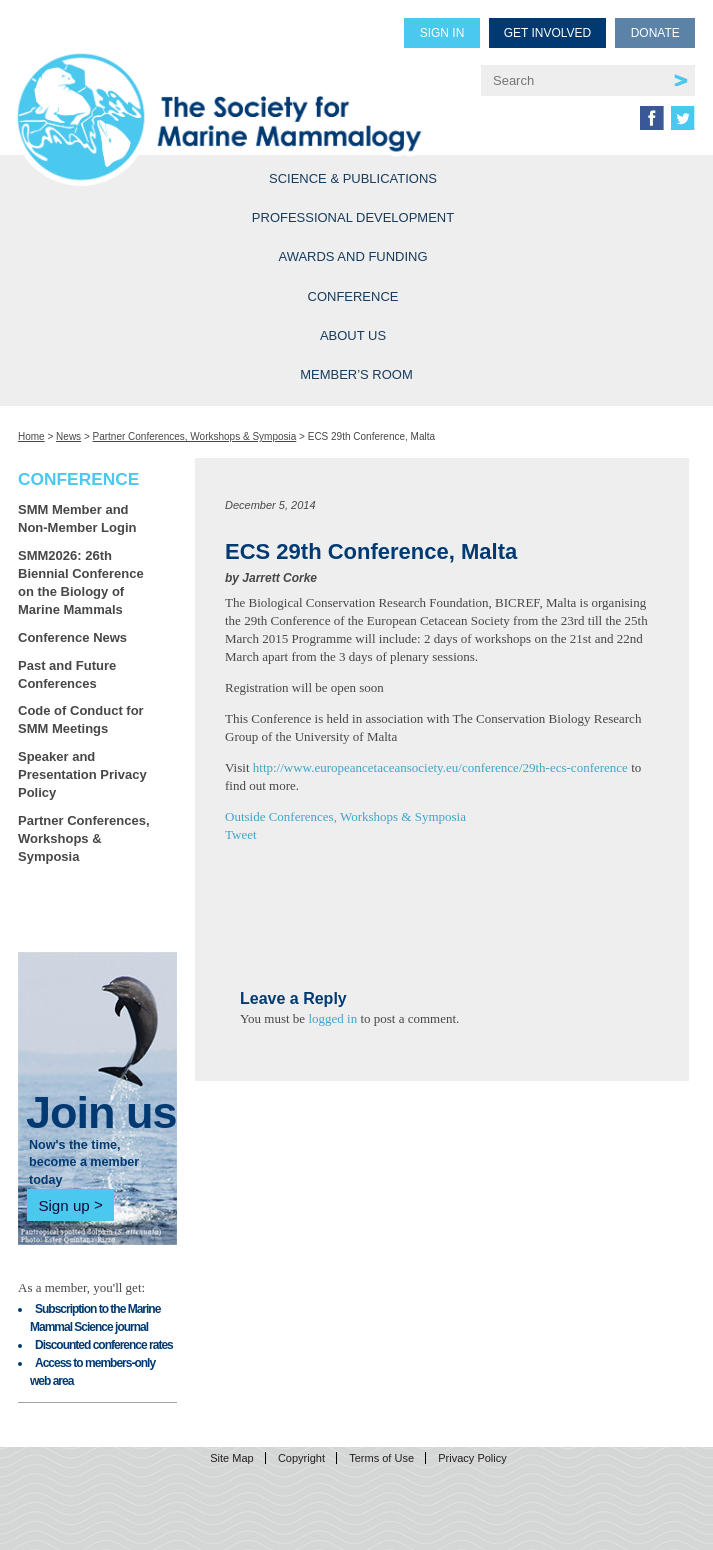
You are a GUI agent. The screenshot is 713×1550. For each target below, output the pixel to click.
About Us (353, 335)
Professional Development (353, 217)
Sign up (63, 1204)
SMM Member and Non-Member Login (77, 518)
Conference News (72, 637)
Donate (655, 33)
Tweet (241, 834)
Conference (353, 296)
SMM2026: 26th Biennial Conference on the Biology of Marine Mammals (81, 582)
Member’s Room (356, 374)
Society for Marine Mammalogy (233, 91)
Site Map (231, 1458)
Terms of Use (381, 1458)
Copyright (301, 1458)
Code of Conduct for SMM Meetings (81, 719)
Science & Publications (353, 178)
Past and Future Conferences (67, 674)
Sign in (442, 33)
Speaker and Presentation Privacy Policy (82, 774)
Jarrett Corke (279, 578)
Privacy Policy (472, 1458)
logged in (332, 1018)
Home (31, 436)
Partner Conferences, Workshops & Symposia (195, 436)
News (68, 436)
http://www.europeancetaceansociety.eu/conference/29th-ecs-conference (440, 767)
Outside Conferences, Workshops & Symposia (345, 816)
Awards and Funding (352, 256)
